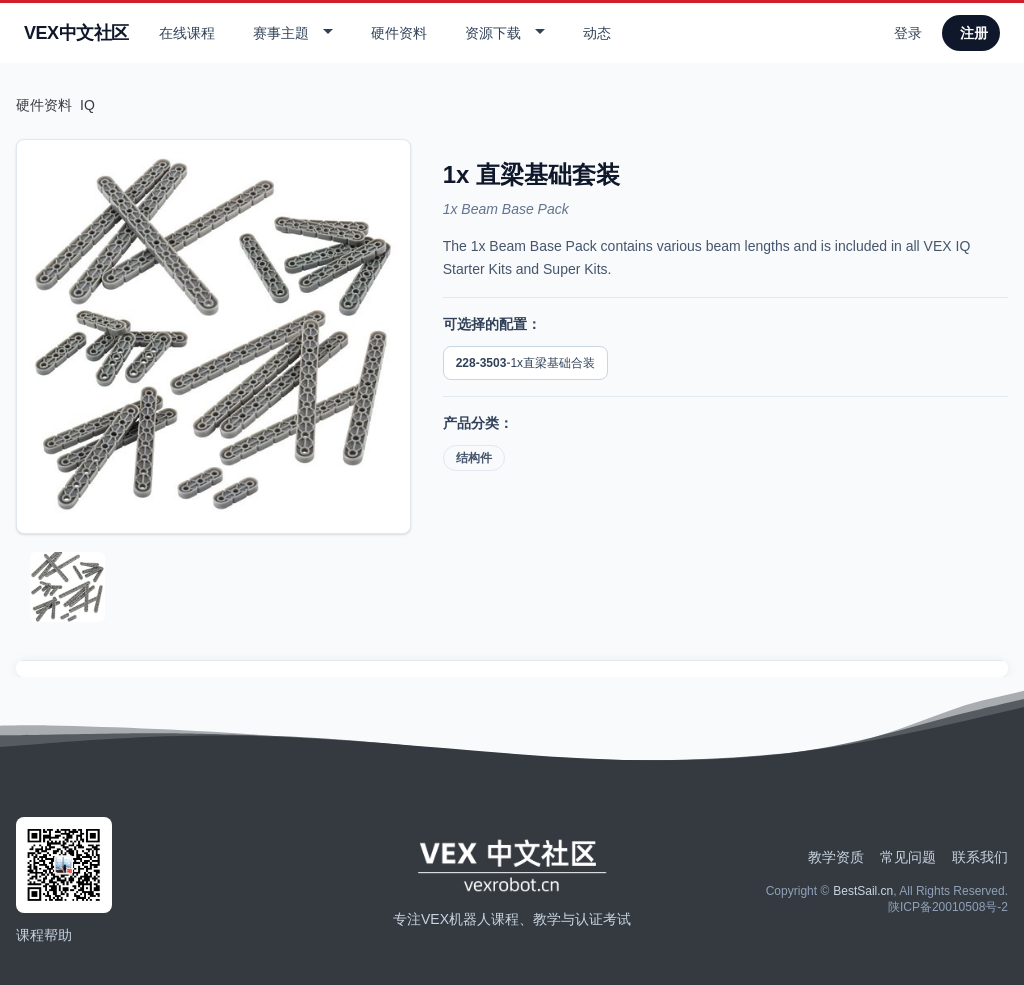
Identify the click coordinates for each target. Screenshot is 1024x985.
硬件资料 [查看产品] (399, 33)
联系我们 (980, 857)
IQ (87, 105)
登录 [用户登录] (908, 33)
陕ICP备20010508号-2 (948, 907)
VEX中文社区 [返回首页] (76, 33)
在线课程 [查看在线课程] (187, 33)
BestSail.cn (863, 891)
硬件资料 (44, 105)
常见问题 (908, 857)
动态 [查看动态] (597, 33)
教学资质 (836, 857)
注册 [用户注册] (974, 33)
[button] (290, 33)
